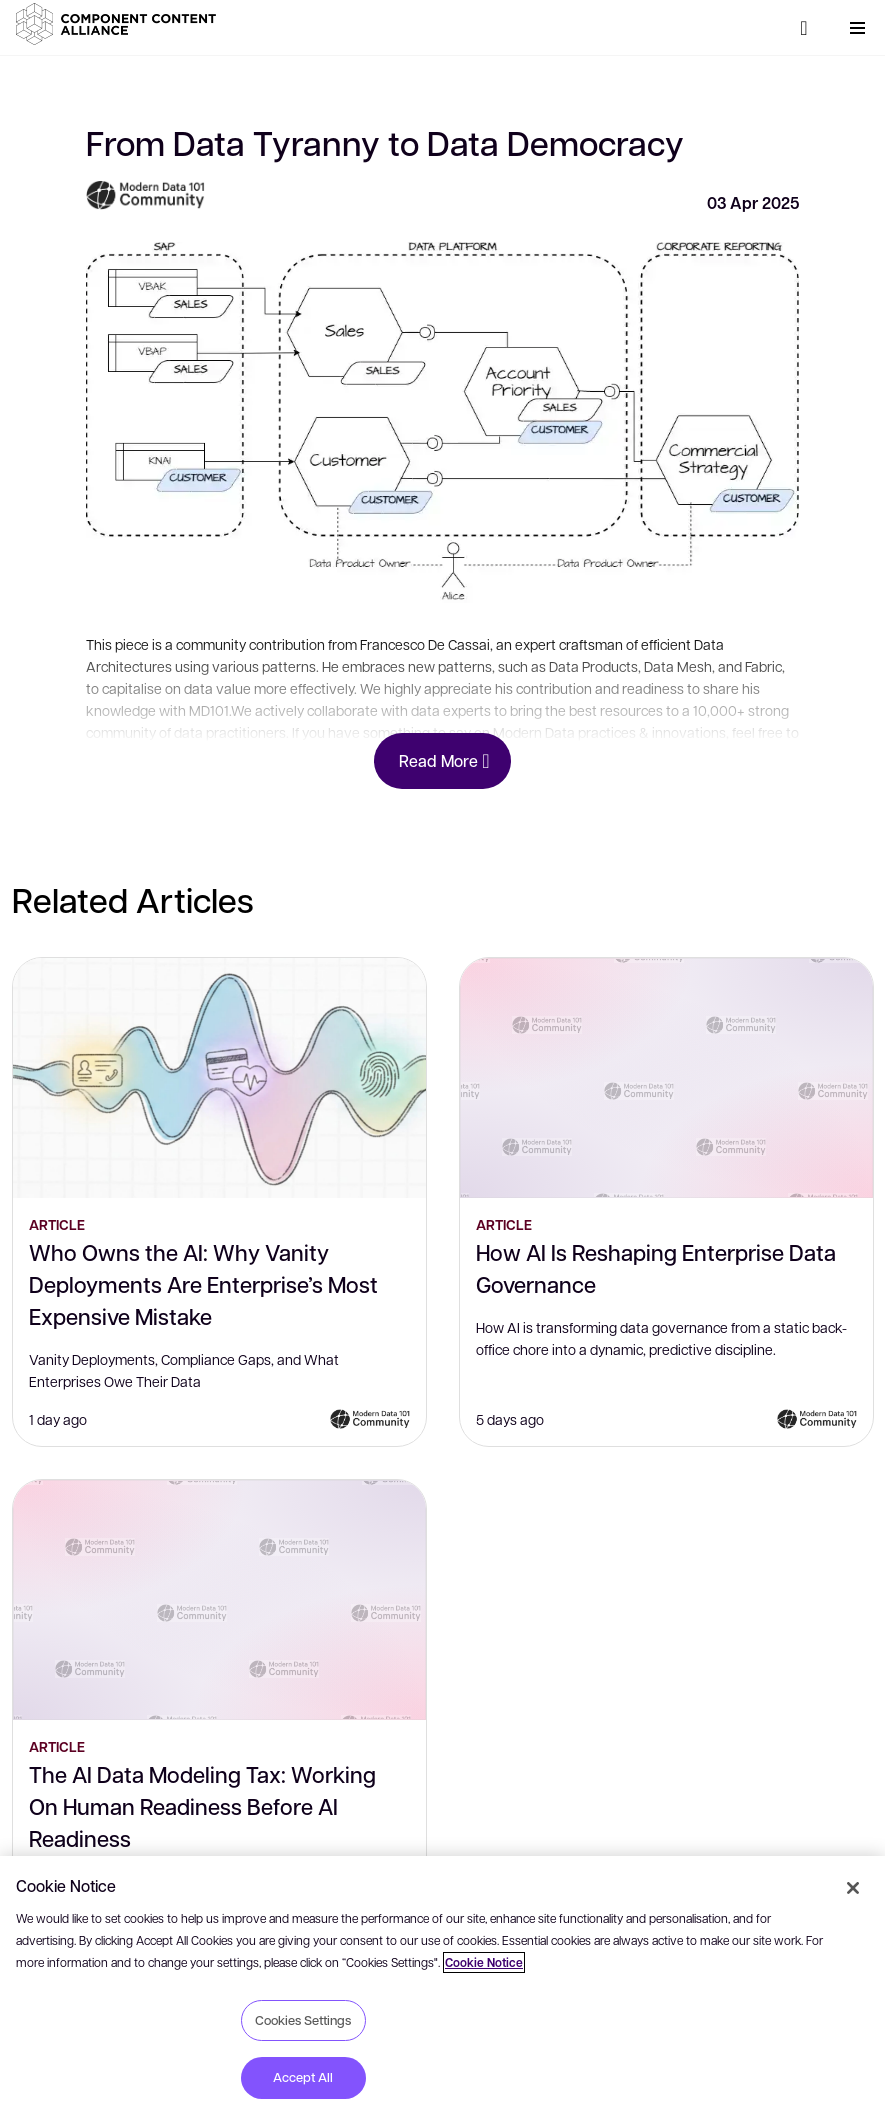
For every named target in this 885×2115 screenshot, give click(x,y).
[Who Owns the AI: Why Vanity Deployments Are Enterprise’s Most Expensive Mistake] (219, 1078)
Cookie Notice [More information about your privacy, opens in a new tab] (484, 1962)
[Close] (853, 1888)
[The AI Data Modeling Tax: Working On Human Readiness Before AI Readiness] (219, 1600)
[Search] (804, 28)
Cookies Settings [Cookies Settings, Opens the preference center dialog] (303, 2020)
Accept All (303, 2077)
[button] (120, 24)
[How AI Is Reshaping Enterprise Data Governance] (666, 1078)
